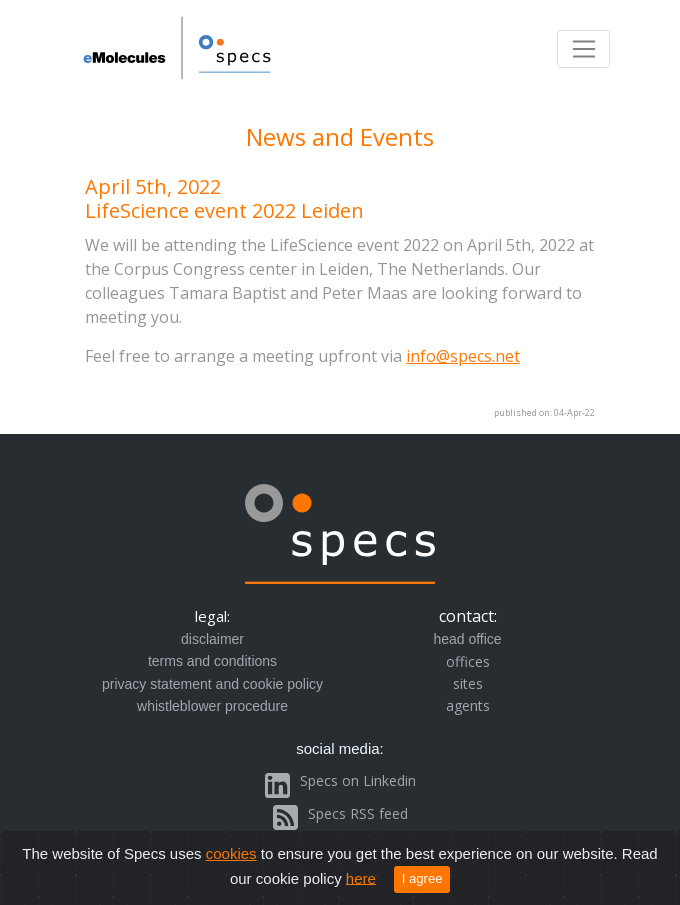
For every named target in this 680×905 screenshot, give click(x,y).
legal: (212, 616)
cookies (231, 853)
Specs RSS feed (358, 813)
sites (468, 683)
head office (467, 639)
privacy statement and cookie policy (212, 684)
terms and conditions (212, 661)
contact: (468, 616)
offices (468, 661)
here (361, 877)
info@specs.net (463, 356)
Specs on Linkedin (358, 780)
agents (468, 705)
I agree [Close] (422, 878)
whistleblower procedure (212, 706)
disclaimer (212, 639)
